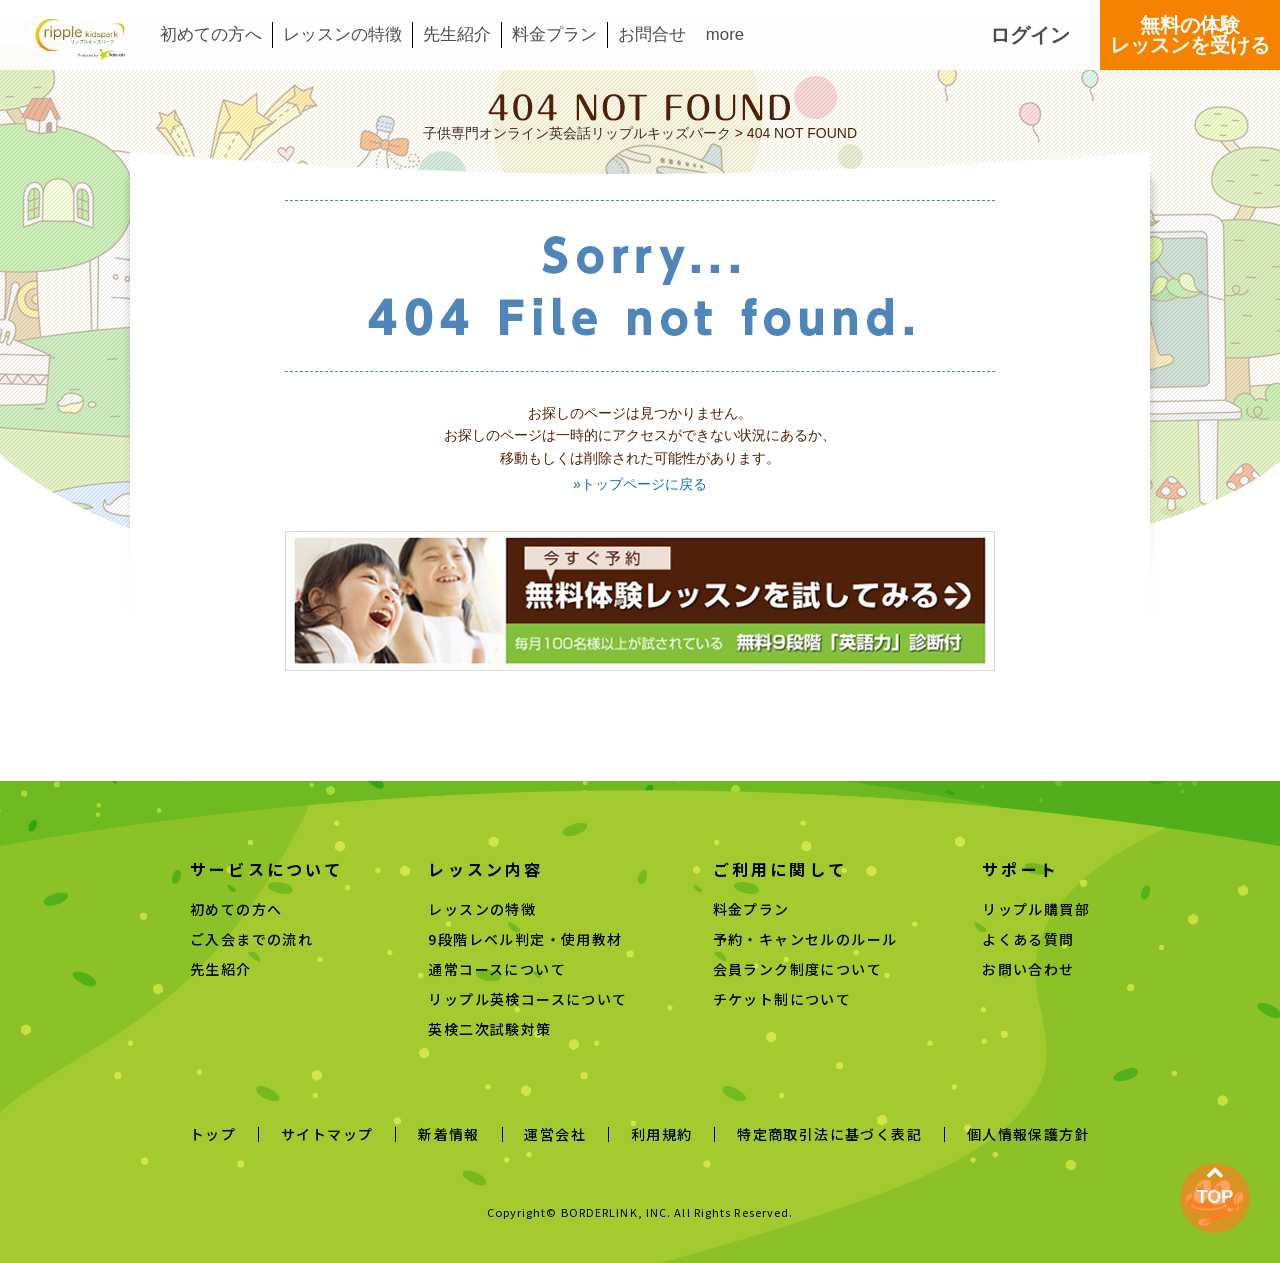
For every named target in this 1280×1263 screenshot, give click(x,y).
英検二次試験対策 (489, 1029)
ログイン (1030, 35)
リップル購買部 (1036, 909)
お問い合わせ (1028, 969)
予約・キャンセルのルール (805, 939)
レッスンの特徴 (342, 35)
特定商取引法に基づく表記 (829, 1134)
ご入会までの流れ (251, 939)
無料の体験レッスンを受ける (1190, 35)
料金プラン (554, 35)
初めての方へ (211, 35)
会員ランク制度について (797, 969)
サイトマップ (327, 1134)
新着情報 (449, 1134)
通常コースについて (497, 969)
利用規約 (662, 1134)
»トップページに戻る (640, 484)
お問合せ (652, 35)
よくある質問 (1028, 939)
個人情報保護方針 (1028, 1134)
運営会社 (555, 1134)
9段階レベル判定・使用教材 (525, 939)
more (725, 35)
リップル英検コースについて (527, 999)
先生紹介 (457, 35)
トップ (213, 1134)
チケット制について (782, 999)
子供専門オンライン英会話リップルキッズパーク (577, 133)
